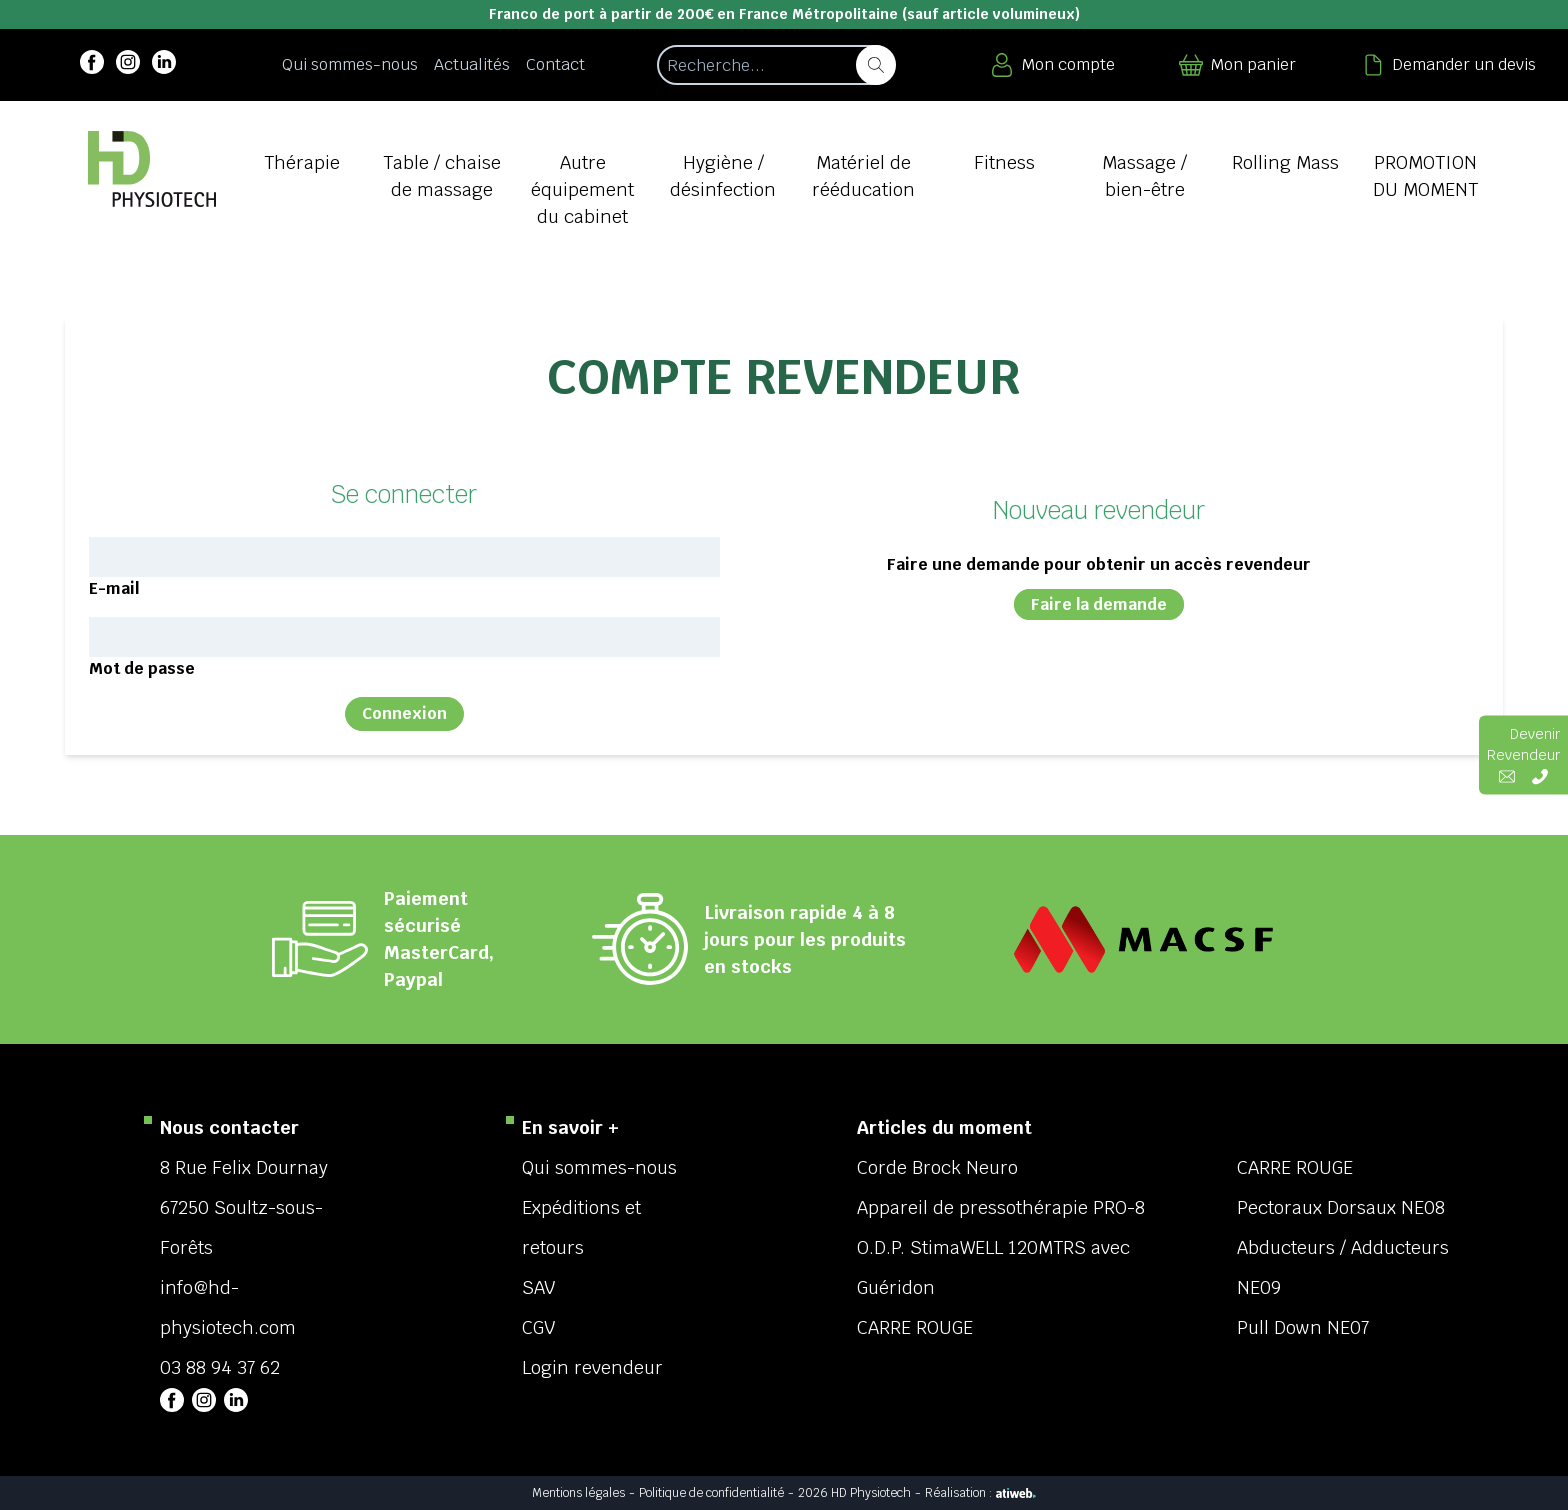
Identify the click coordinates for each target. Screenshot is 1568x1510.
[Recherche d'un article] (775, 65)
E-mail (114, 588)
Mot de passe (142, 668)
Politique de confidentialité (711, 1493)
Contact (555, 64)
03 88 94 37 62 (220, 1367)
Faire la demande (1099, 604)
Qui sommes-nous (350, 64)
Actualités (472, 64)
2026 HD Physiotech (854, 1493)
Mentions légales (578, 1493)
